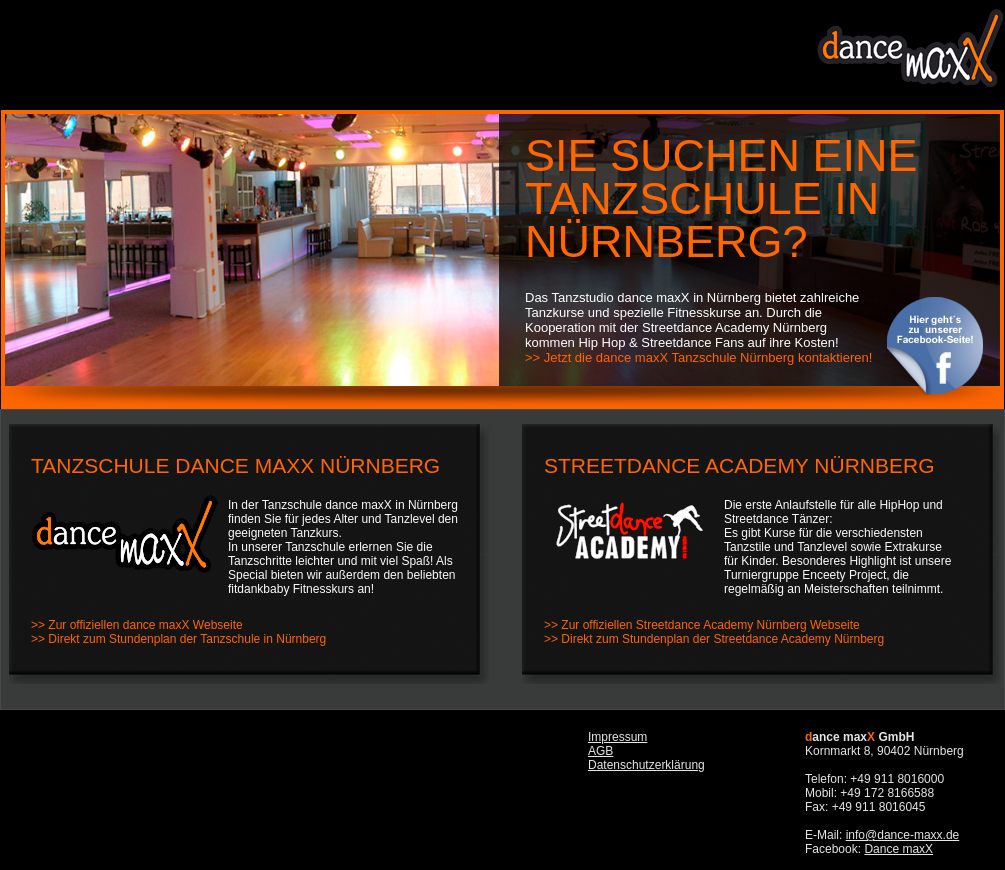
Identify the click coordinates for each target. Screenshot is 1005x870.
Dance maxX (898, 849)
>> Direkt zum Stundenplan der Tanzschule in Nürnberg (178, 639)
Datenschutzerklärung (646, 765)
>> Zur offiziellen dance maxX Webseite (137, 625)
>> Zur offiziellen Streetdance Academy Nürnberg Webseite (702, 625)
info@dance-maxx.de (903, 835)
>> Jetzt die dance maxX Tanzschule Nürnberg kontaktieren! (698, 357)
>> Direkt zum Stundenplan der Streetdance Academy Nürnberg (714, 639)
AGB (600, 751)
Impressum (617, 737)
